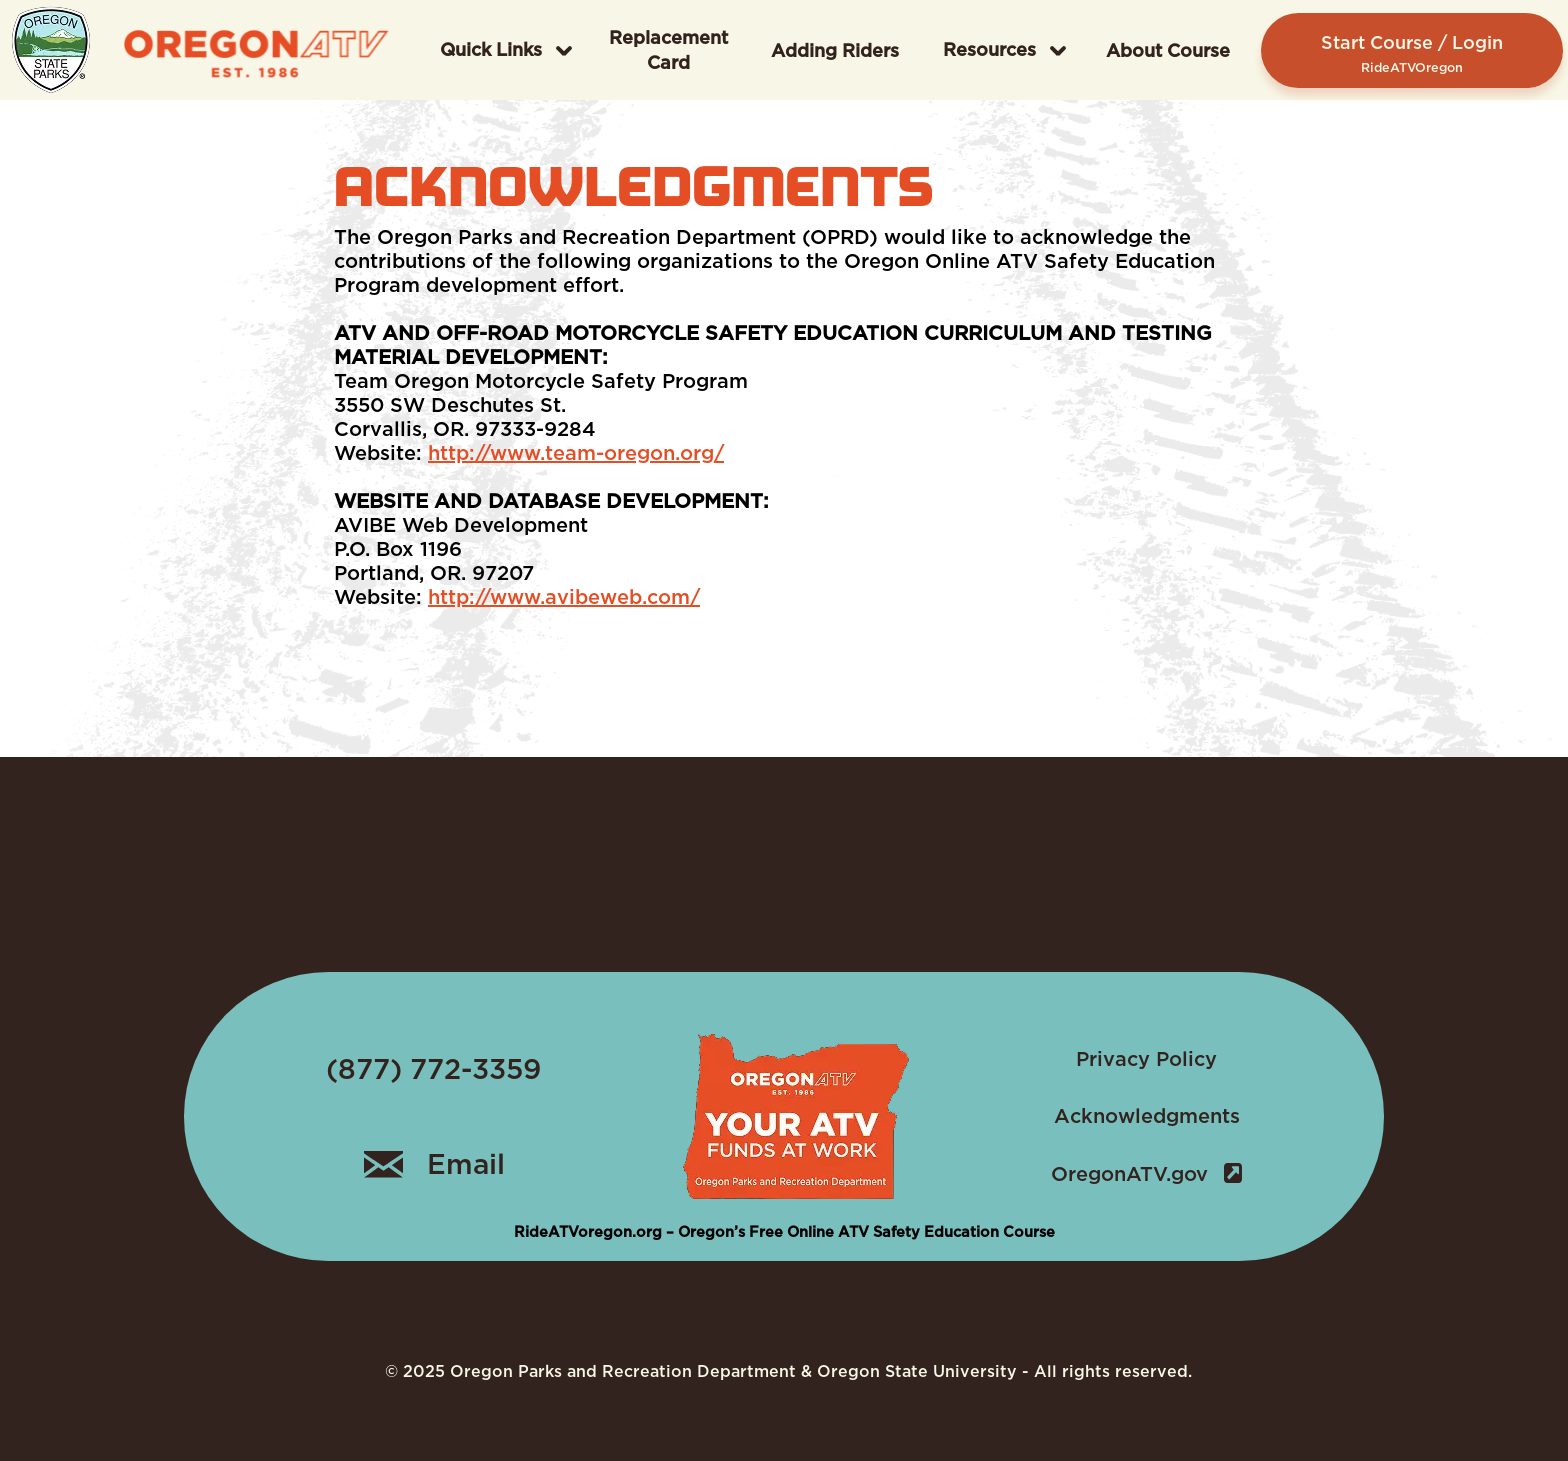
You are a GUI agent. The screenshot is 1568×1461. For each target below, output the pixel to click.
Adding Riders (835, 50)
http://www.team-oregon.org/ (576, 453)
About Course (1168, 50)
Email (434, 1163)
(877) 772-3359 (433, 1068)
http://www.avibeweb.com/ (564, 597)
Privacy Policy (1146, 1059)
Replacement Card (668, 50)
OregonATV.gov (1146, 1174)
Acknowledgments (1147, 1116)
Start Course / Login (1412, 53)
